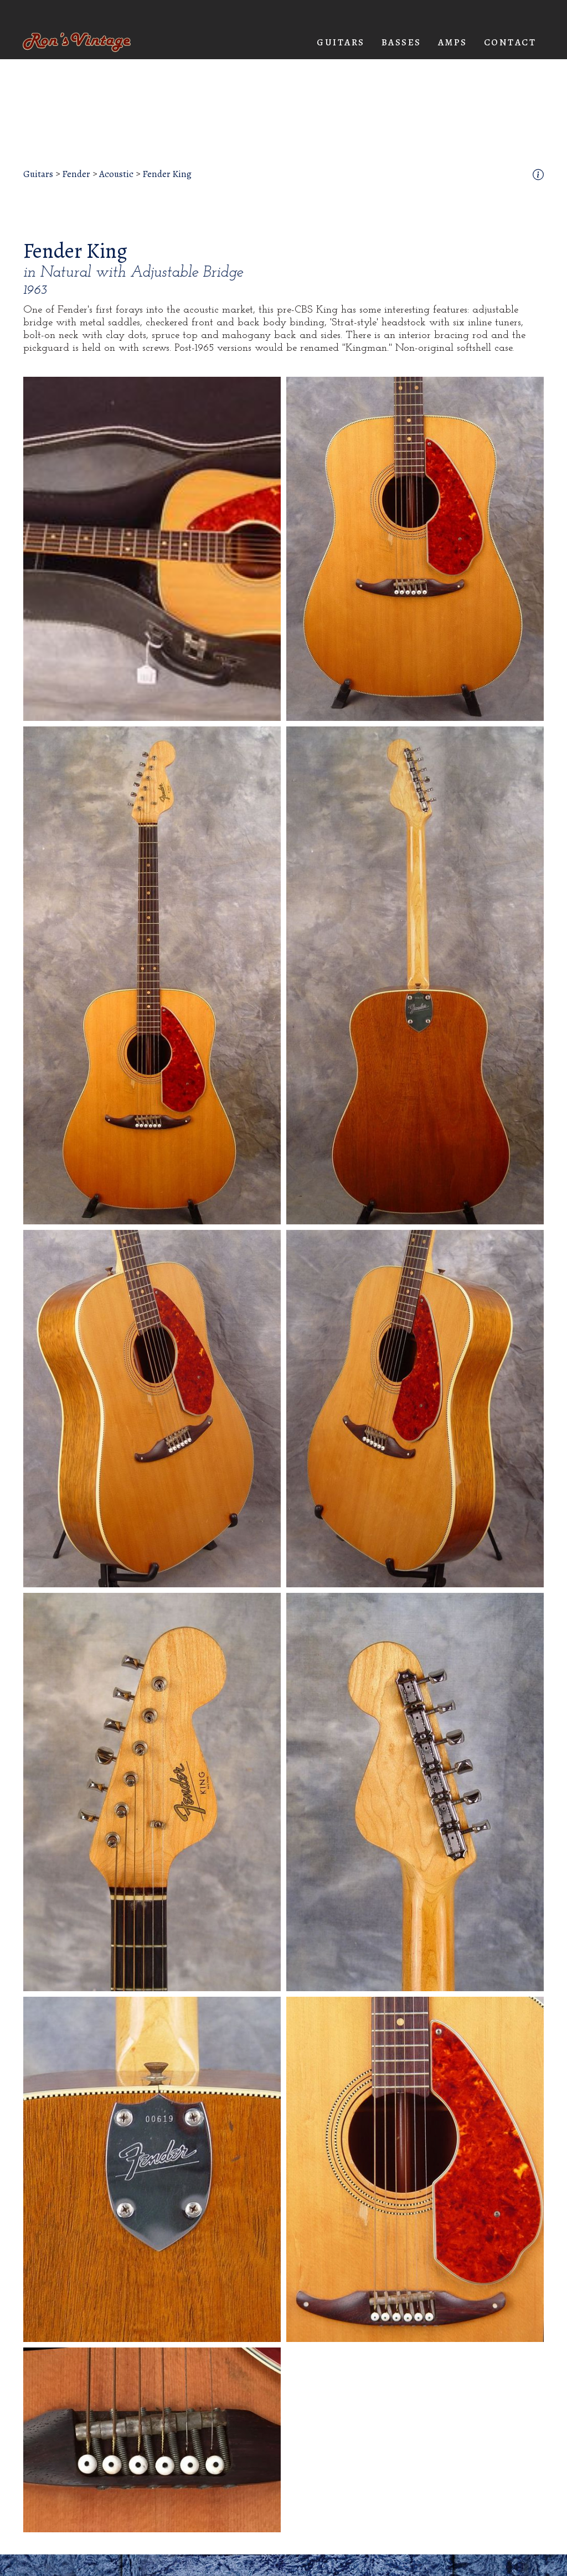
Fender (76, 174)
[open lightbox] (152, 549)
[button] (340, 42)
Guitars (38, 174)
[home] (77, 42)
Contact (510, 42)
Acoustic (116, 174)
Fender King (167, 174)
